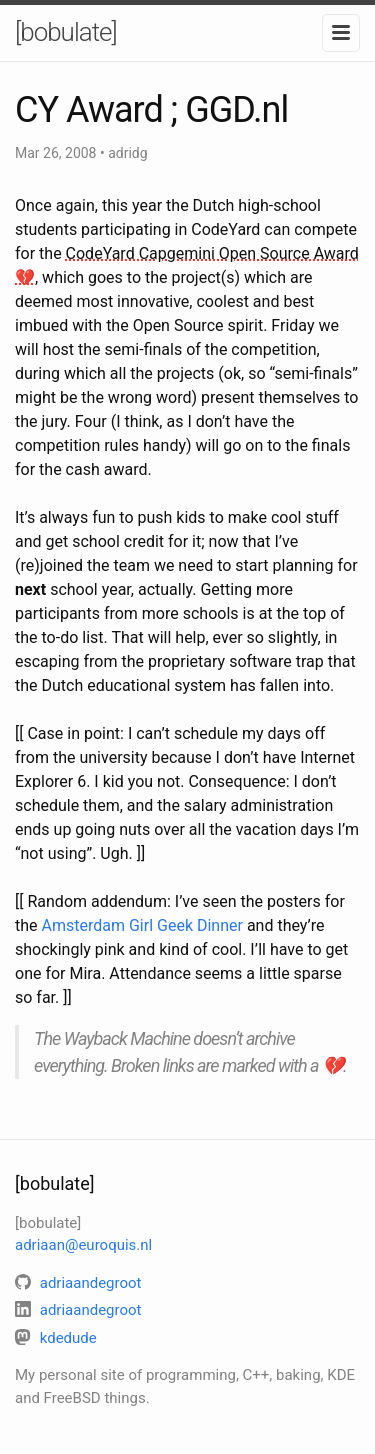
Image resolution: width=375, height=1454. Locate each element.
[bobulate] (66, 32)
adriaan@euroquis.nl (83, 1245)
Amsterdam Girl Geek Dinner (142, 925)
